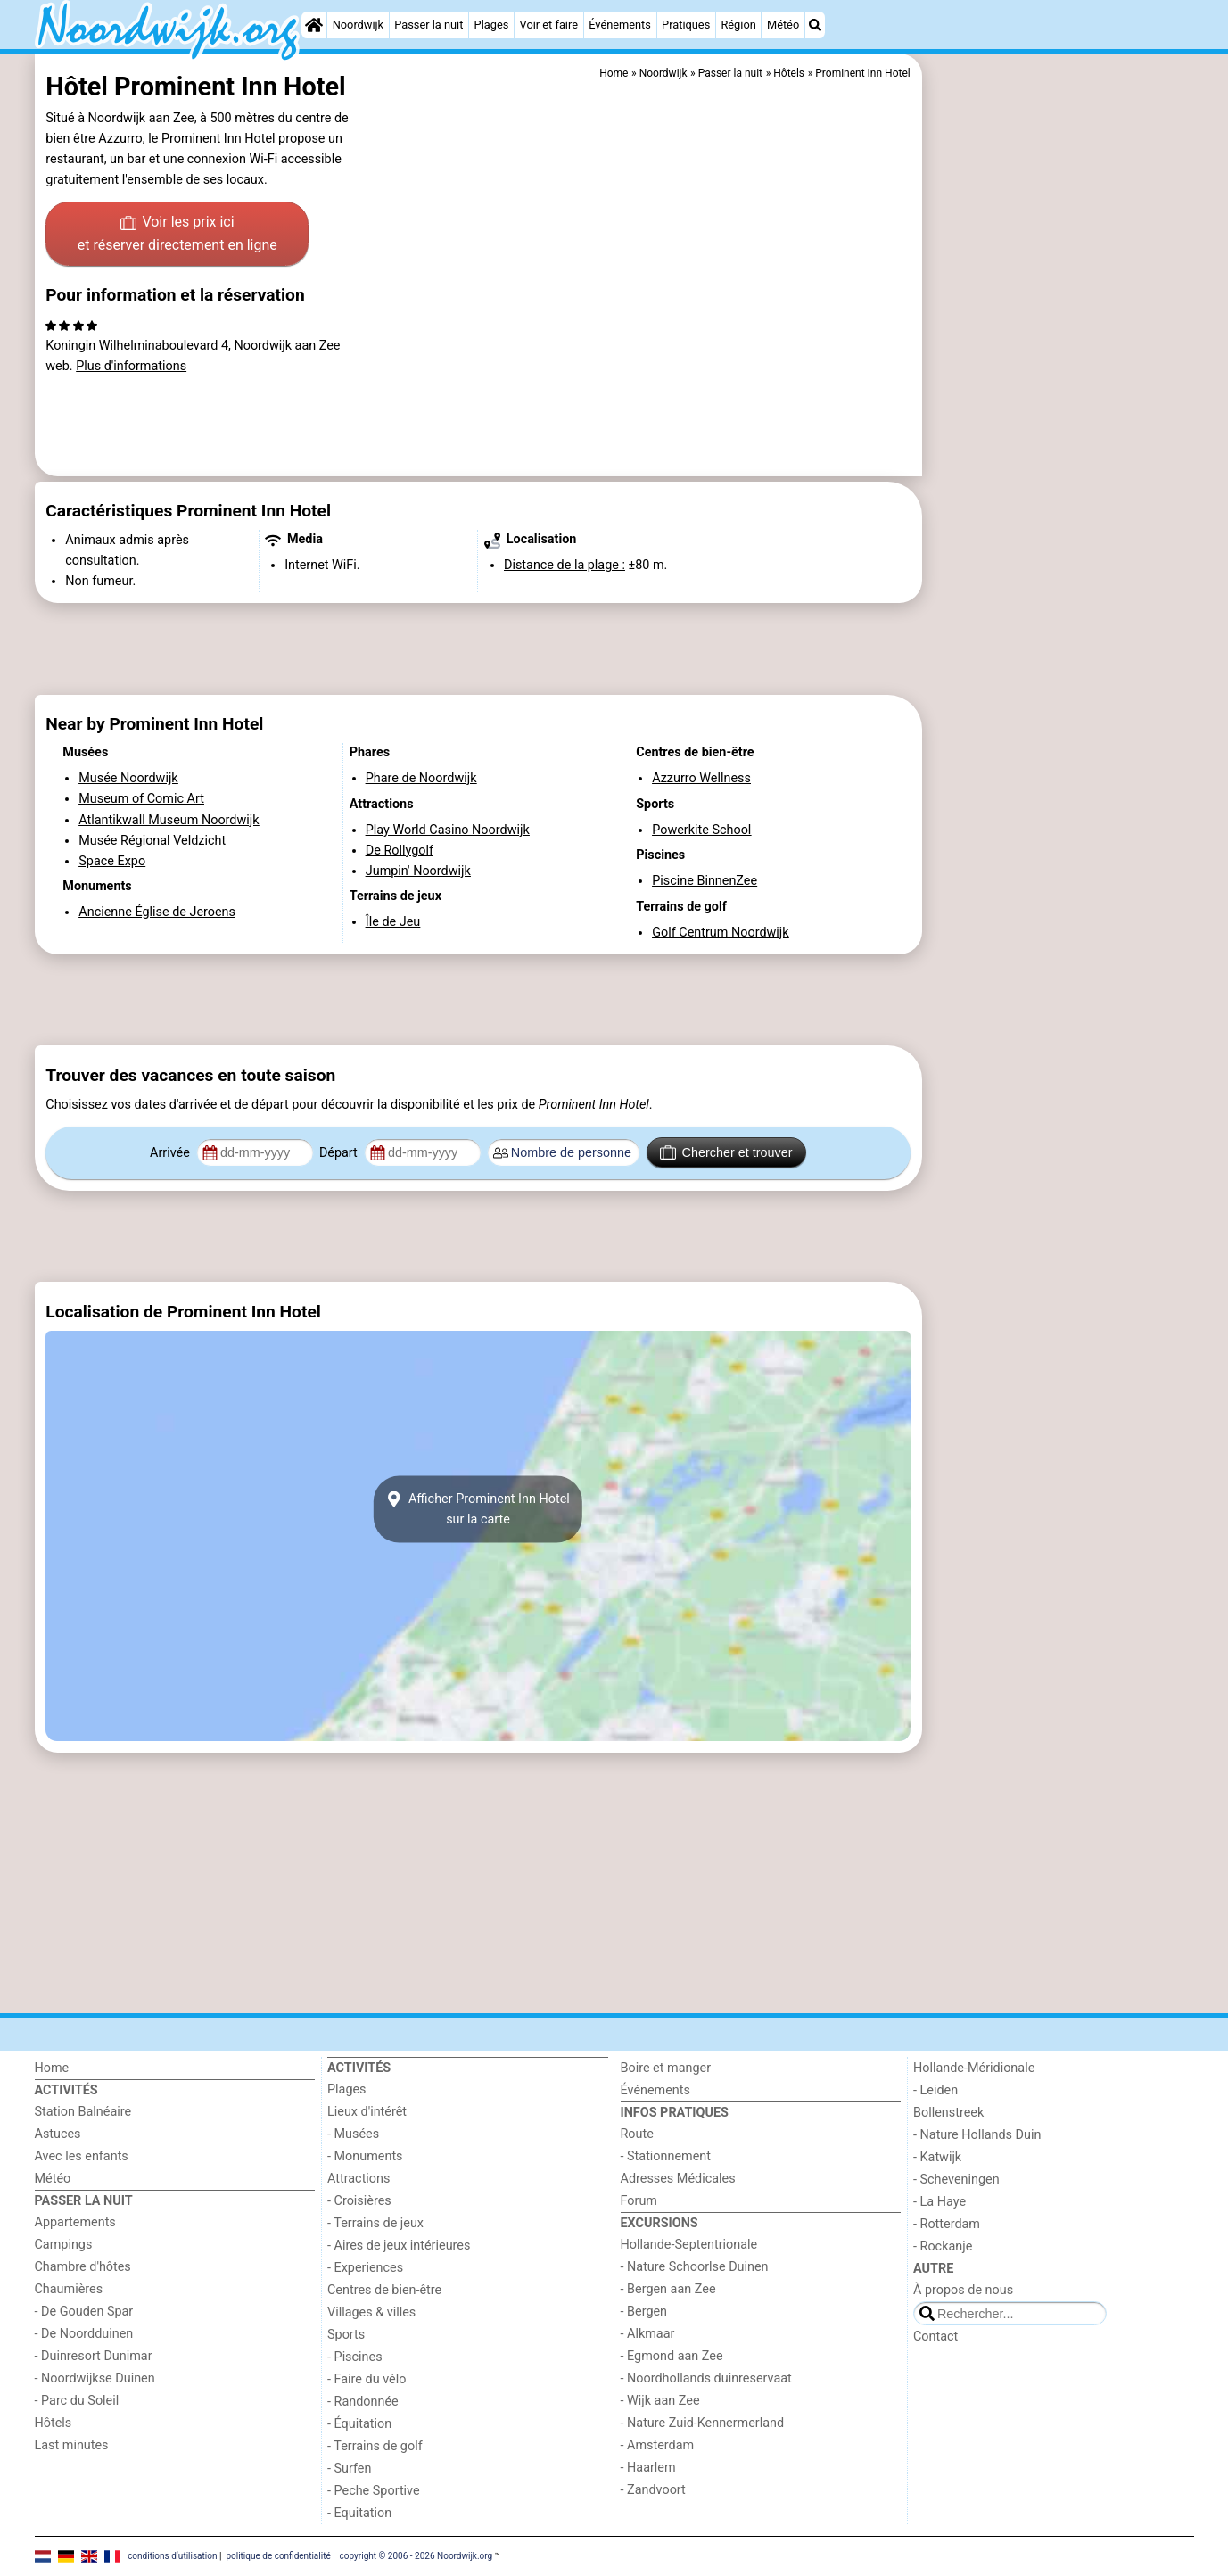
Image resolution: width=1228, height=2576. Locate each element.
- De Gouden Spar (84, 2311)
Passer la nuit (428, 24)
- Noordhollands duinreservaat (706, 2378)
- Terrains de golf (375, 2446)
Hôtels (53, 2423)
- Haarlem (648, 2467)
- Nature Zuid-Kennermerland (703, 2423)
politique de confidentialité (278, 2556)
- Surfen (349, 2468)
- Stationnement (666, 2156)
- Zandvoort (653, 2490)
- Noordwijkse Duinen (95, 2378)
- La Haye (939, 2201)
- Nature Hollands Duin (977, 2135)
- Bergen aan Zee (668, 2289)
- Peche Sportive (373, 2490)
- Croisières (359, 2201)
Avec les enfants (81, 2156)
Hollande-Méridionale (973, 2068)
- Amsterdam (658, 2445)
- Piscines (355, 2357)
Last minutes (72, 2445)
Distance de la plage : (564, 565)
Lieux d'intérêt (367, 2111)
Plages (491, 24)
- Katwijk (937, 2157)
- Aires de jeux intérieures (398, 2245)
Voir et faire (549, 24)
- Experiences (365, 2267)
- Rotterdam (946, 2224)
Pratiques (686, 24)
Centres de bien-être (384, 2290)
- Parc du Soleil (77, 2400)
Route (637, 2134)
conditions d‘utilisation (172, 2556)
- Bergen (644, 2311)
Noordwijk (358, 24)
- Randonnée (363, 2401)
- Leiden (935, 2090)
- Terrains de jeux (375, 2223)
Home (52, 2068)
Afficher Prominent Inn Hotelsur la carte (478, 1509)
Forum (639, 2201)
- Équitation (359, 2424)
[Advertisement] (1060, 463)
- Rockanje (942, 2246)
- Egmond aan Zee (672, 2356)
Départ (340, 1152)
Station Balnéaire (83, 2111)
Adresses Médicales (678, 2178)
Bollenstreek (948, 2112)
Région (738, 24)
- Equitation (359, 2513)
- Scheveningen (956, 2179)
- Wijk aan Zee (660, 2400)
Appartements (75, 2222)
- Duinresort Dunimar (93, 2356)
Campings (64, 2244)
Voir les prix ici (177, 234)
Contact (935, 2336)
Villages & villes (371, 2312)
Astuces (58, 2134)
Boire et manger (666, 2068)
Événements (620, 24)
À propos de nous (963, 2290)
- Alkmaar (648, 2333)
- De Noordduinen (84, 2333)
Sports (346, 2334)
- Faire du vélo (366, 2379)
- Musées (353, 2134)
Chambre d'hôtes (83, 2267)
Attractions (358, 2178)
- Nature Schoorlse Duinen (695, 2267)
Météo (783, 24)
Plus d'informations (131, 366)
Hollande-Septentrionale (689, 2244)
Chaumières (69, 2289)
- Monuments (365, 2156)
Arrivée (171, 1152)
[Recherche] (815, 25)
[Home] (313, 25)
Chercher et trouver (726, 1152)
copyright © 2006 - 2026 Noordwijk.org (416, 2556)
